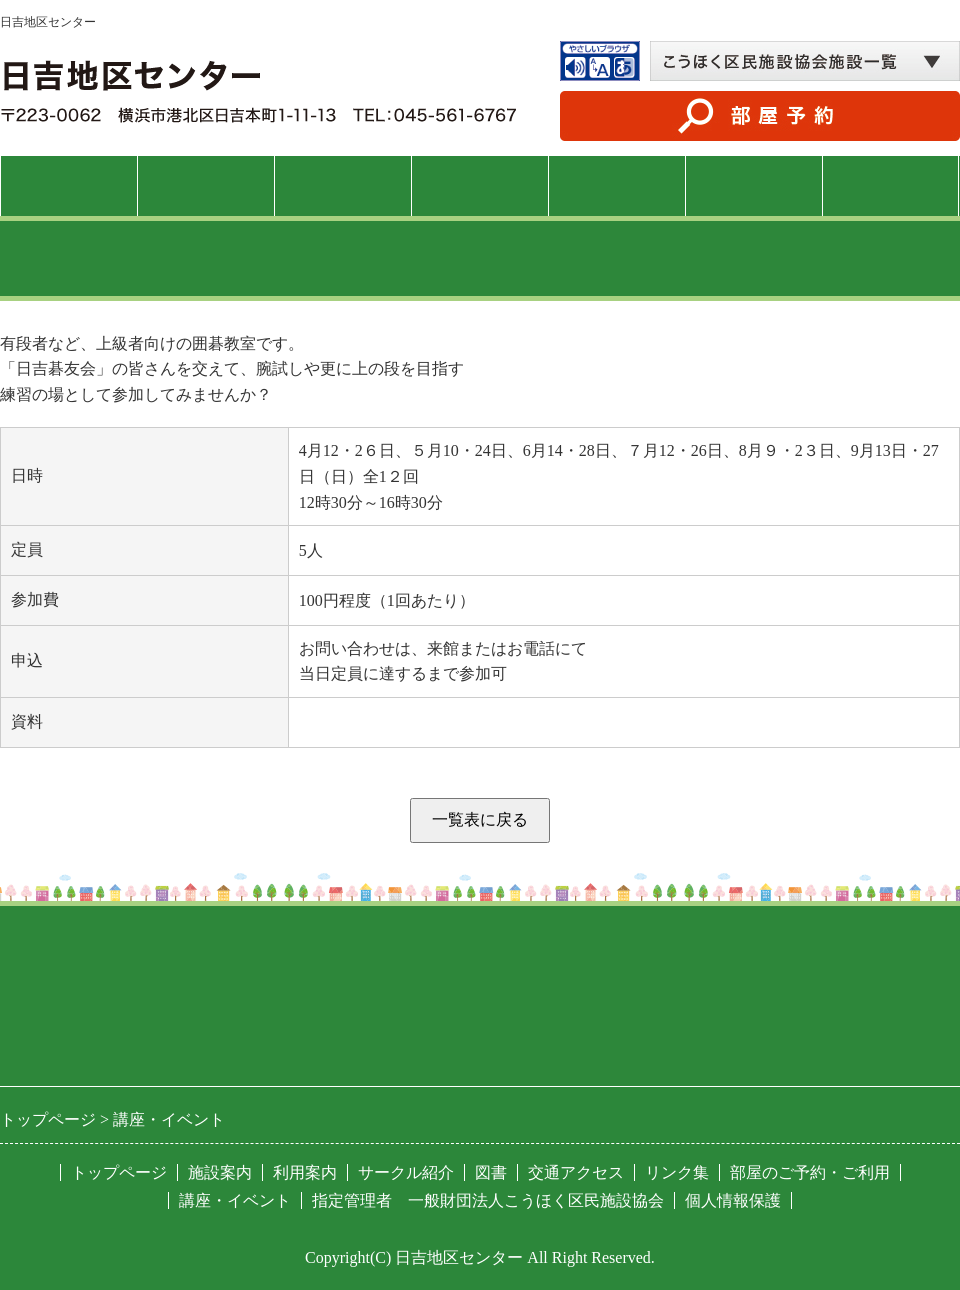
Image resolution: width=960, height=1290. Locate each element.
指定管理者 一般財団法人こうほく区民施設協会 (488, 1200)
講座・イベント (479, 185)
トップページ (69, 185)
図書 (754, 185)
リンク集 (677, 1172)
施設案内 (206, 185)
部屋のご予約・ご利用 (810, 1172)
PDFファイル (345, 722)
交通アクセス (891, 185)
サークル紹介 (617, 185)
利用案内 (343, 185)
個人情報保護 (733, 1200)
